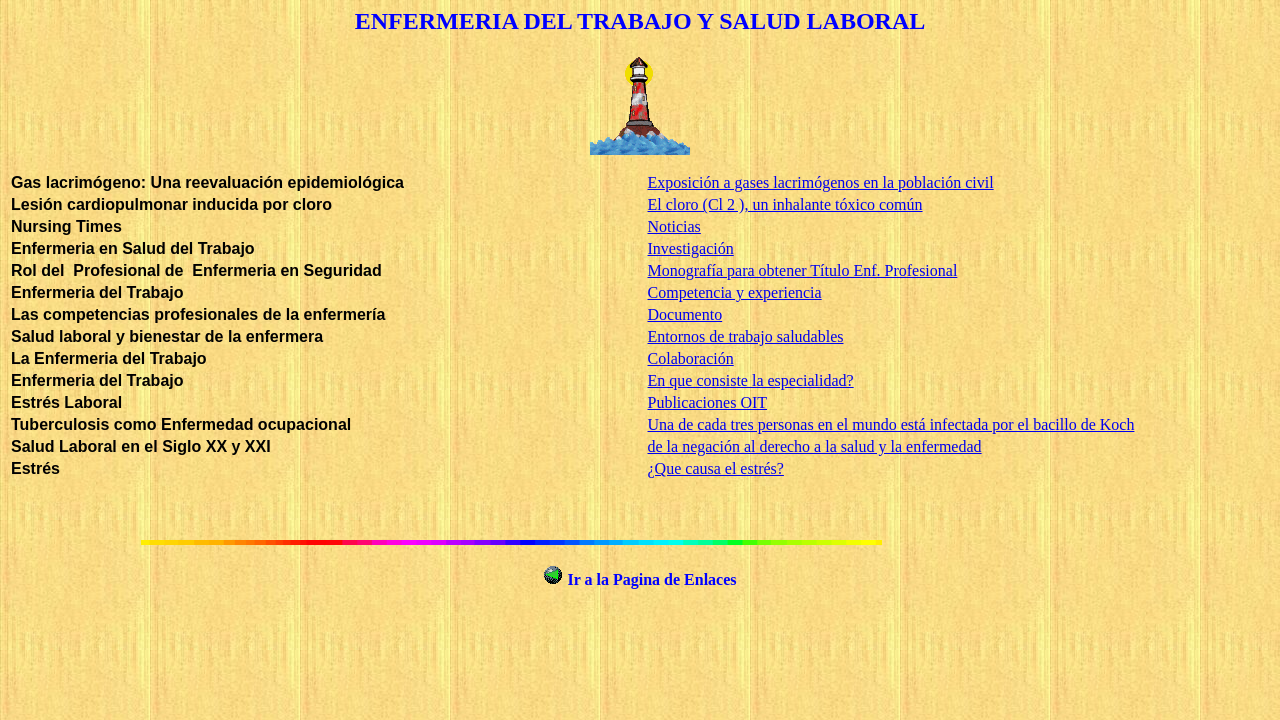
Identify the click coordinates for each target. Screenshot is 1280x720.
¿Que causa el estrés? (716, 468)
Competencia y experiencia (735, 292)
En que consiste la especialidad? (751, 380)
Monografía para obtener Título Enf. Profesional (803, 270)
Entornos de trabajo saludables (746, 336)
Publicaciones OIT (708, 402)
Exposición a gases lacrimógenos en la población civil (821, 182)
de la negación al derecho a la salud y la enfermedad (815, 446)
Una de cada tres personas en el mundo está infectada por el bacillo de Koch (891, 424)
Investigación (691, 248)
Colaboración (691, 358)
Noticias (674, 226)
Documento (685, 314)
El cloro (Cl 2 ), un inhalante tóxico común (785, 204)
